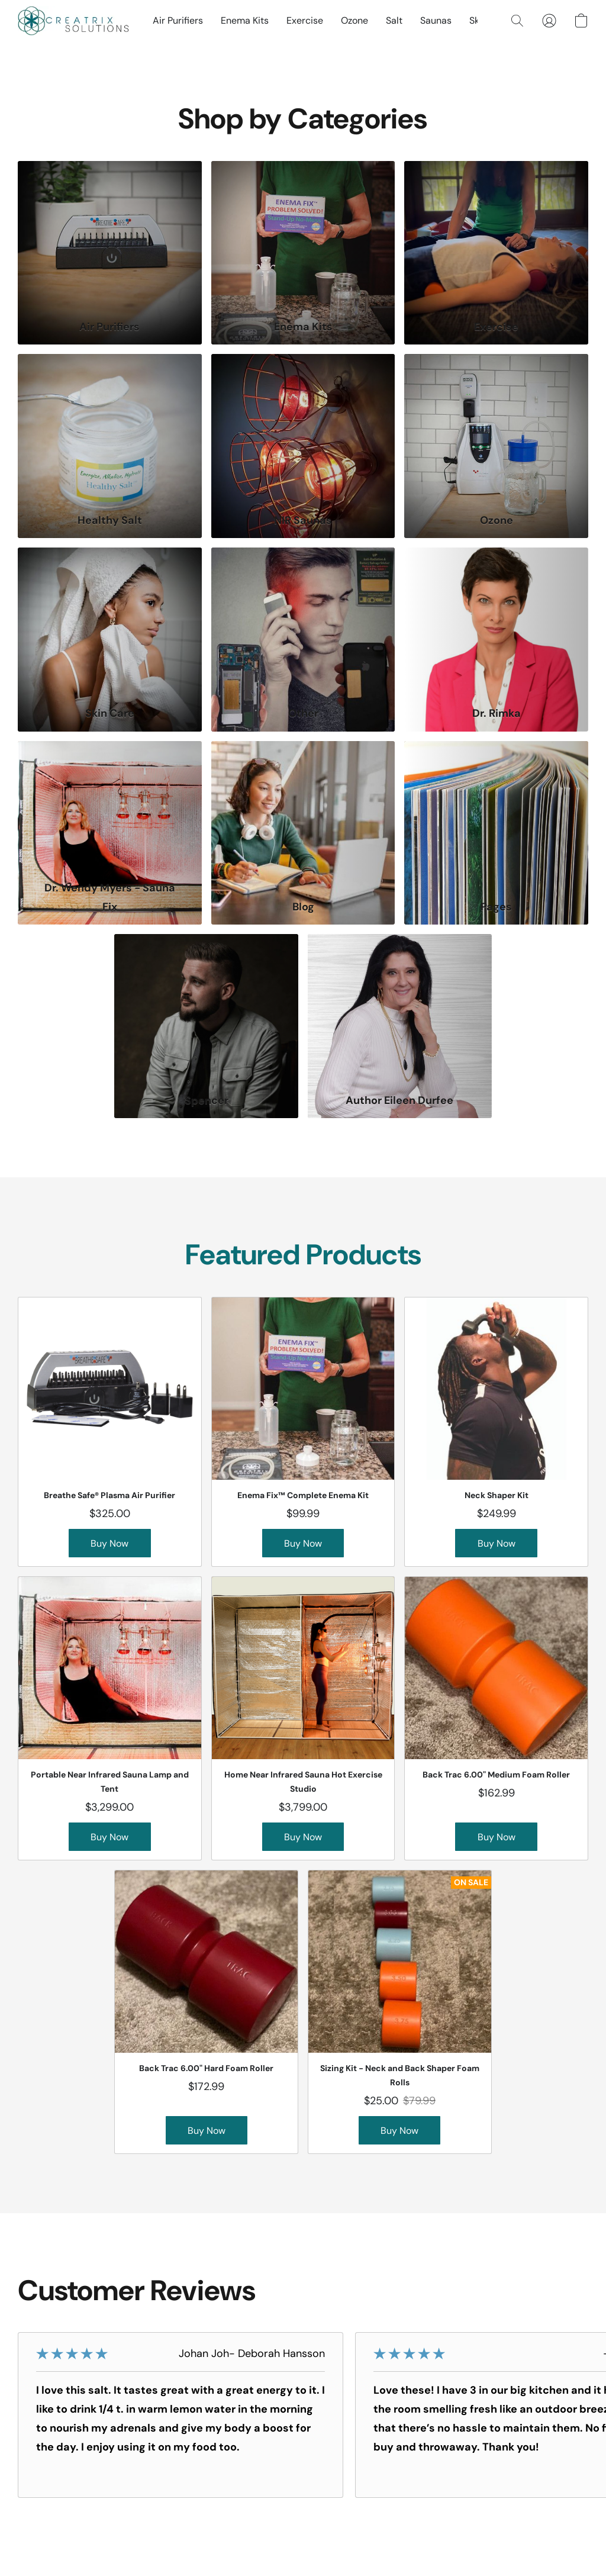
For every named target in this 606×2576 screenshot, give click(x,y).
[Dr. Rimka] (496, 640)
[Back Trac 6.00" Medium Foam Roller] (496, 1718)
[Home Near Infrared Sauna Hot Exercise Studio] (303, 1718)
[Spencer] (206, 1026)
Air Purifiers (178, 20)
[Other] (303, 640)
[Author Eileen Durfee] (400, 1026)
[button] (73, 21)
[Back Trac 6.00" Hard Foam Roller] (206, 2012)
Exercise (304, 20)
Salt (394, 20)
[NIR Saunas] (303, 446)
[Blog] (303, 833)
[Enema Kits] (303, 253)
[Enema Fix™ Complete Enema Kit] (303, 1432)
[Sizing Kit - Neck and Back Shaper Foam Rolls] (400, 2012)
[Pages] (496, 833)
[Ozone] (496, 446)
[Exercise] (496, 253)
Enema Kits (245, 20)
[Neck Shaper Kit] (496, 1432)
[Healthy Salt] (110, 446)
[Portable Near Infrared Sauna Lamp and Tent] (110, 1718)
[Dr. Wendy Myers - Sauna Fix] (110, 833)
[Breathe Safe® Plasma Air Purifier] (110, 1432)
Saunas (436, 20)
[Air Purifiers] (110, 253)
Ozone (354, 20)
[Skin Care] (110, 640)
